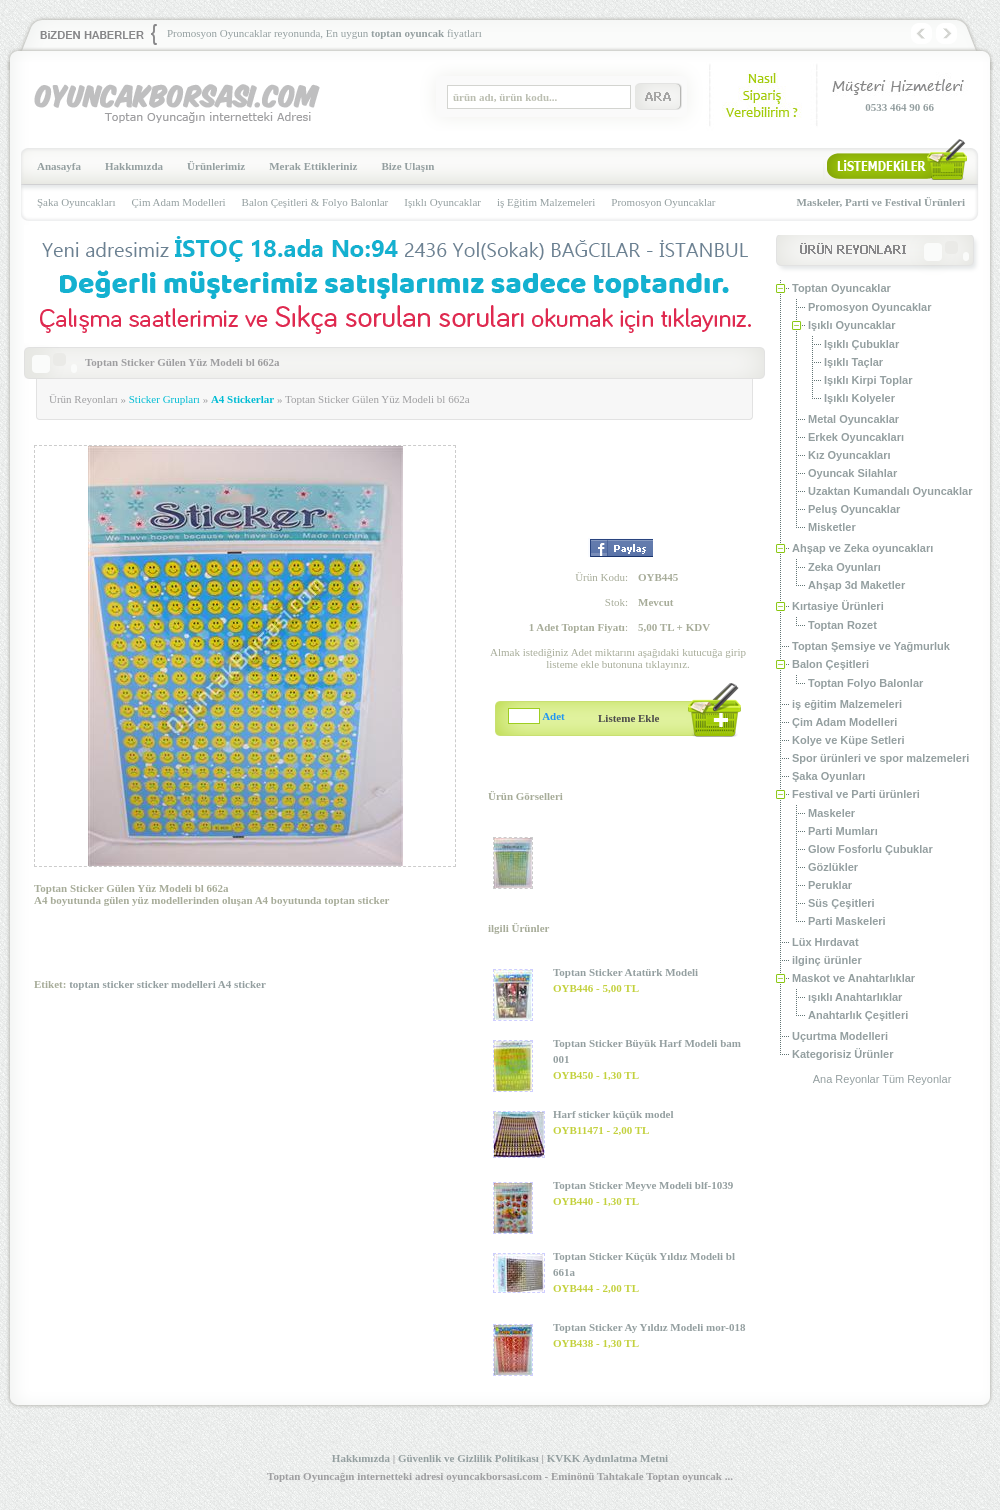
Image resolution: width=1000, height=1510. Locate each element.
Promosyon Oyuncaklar (663, 202)
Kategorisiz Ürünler (842, 1054)
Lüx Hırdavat (825, 942)
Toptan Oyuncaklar (841, 288)
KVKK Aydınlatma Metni (607, 1458)
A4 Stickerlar (242, 399)
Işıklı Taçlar (853, 362)
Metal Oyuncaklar (853, 419)
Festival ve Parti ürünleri (856, 794)
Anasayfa (59, 166)
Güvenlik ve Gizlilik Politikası (468, 1458)
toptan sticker (101, 984)
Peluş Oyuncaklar (854, 509)
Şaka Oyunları (828, 776)
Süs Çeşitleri (841, 903)
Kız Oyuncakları (849, 455)
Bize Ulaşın (407, 166)
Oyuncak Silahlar (852, 473)
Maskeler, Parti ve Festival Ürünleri (880, 202)
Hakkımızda (134, 166)
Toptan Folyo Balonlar (865, 683)
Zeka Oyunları (844, 567)
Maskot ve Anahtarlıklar (853, 978)
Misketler (832, 527)
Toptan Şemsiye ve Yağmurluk (871, 646)
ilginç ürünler (827, 960)
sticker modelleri (176, 984)
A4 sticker (242, 984)
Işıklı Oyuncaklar (442, 202)
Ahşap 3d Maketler (856, 585)
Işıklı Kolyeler (859, 398)
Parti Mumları (843, 831)
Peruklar (830, 885)
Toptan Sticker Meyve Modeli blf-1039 (643, 1185)
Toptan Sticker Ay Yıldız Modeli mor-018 (649, 1327)
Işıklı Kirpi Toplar (868, 380)
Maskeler (831, 813)
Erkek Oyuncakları (856, 437)
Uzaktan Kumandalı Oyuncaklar (890, 491)
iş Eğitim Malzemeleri (546, 202)
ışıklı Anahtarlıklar (855, 997)
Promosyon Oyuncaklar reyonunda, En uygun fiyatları (324, 33)
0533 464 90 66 (899, 107)
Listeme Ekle (628, 718)
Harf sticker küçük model (613, 1114)
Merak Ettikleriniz (313, 166)
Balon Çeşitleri (830, 664)
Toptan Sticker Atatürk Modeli (625, 972)
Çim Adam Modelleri (179, 202)
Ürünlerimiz (216, 166)
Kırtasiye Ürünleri (838, 606)
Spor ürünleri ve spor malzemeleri (880, 758)
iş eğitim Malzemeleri (847, 704)
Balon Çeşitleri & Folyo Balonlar (315, 202)
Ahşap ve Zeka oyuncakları (862, 548)
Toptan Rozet (842, 625)
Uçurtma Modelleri (840, 1036)
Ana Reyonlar (846, 1079)
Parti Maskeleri (847, 921)
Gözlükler (833, 867)
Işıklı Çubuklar (861, 344)
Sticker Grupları (164, 399)
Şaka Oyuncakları (76, 202)
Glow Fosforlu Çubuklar (870, 849)
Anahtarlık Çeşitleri (858, 1015)
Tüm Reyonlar (916, 1079)
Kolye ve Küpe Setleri (848, 740)
